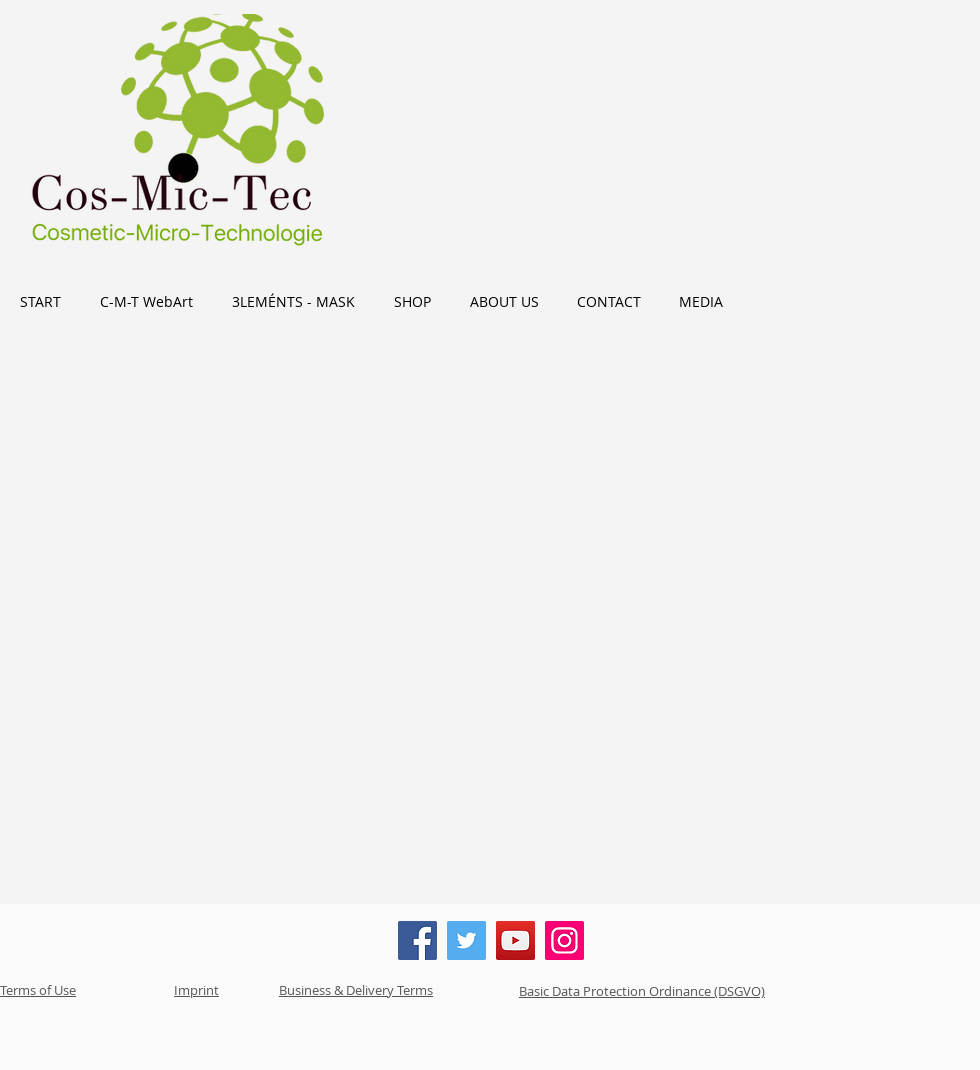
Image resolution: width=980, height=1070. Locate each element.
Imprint (196, 990)
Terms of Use (38, 990)
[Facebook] (417, 940)
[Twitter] (466, 940)
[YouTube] (515, 940)
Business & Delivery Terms (356, 990)
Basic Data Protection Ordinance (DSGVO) (642, 991)
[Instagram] (564, 940)
